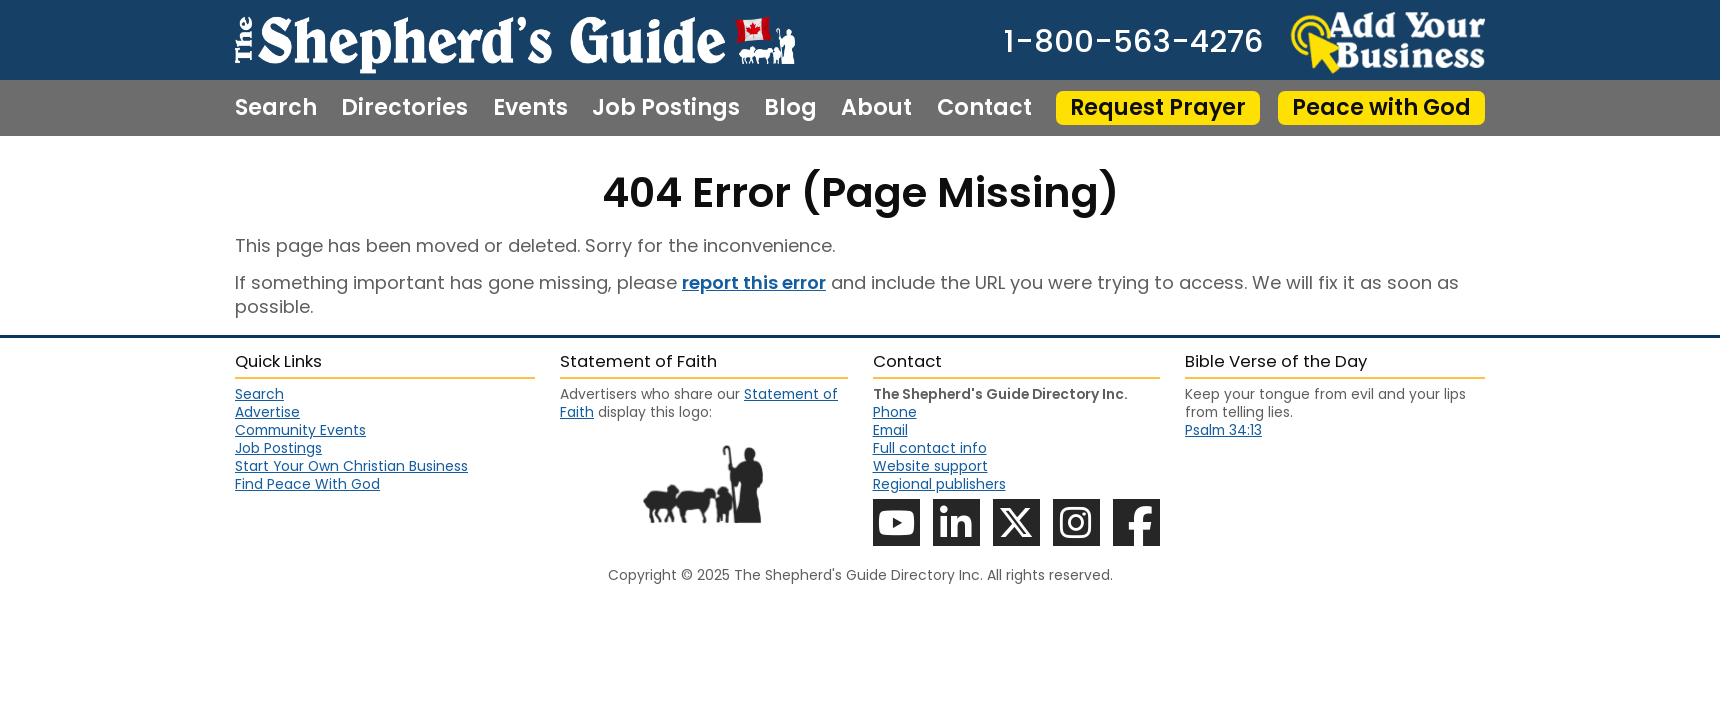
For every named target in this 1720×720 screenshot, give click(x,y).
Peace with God (1381, 107)
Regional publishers (939, 484)
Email (890, 430)
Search (276, 108)
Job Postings (666, 108)
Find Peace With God (307, 484)
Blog (790, 108)
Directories (404, 108)
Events (530, 108)
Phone (895, 412)
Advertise (267, 412)
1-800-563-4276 (1133, 42)
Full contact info (930, 448)
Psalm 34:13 (1223, 430)
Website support (930, 466)
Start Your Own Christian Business (351, 466)
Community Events (300, 430)
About (876, 108)
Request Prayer (1158, 107)
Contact (984, 108)
